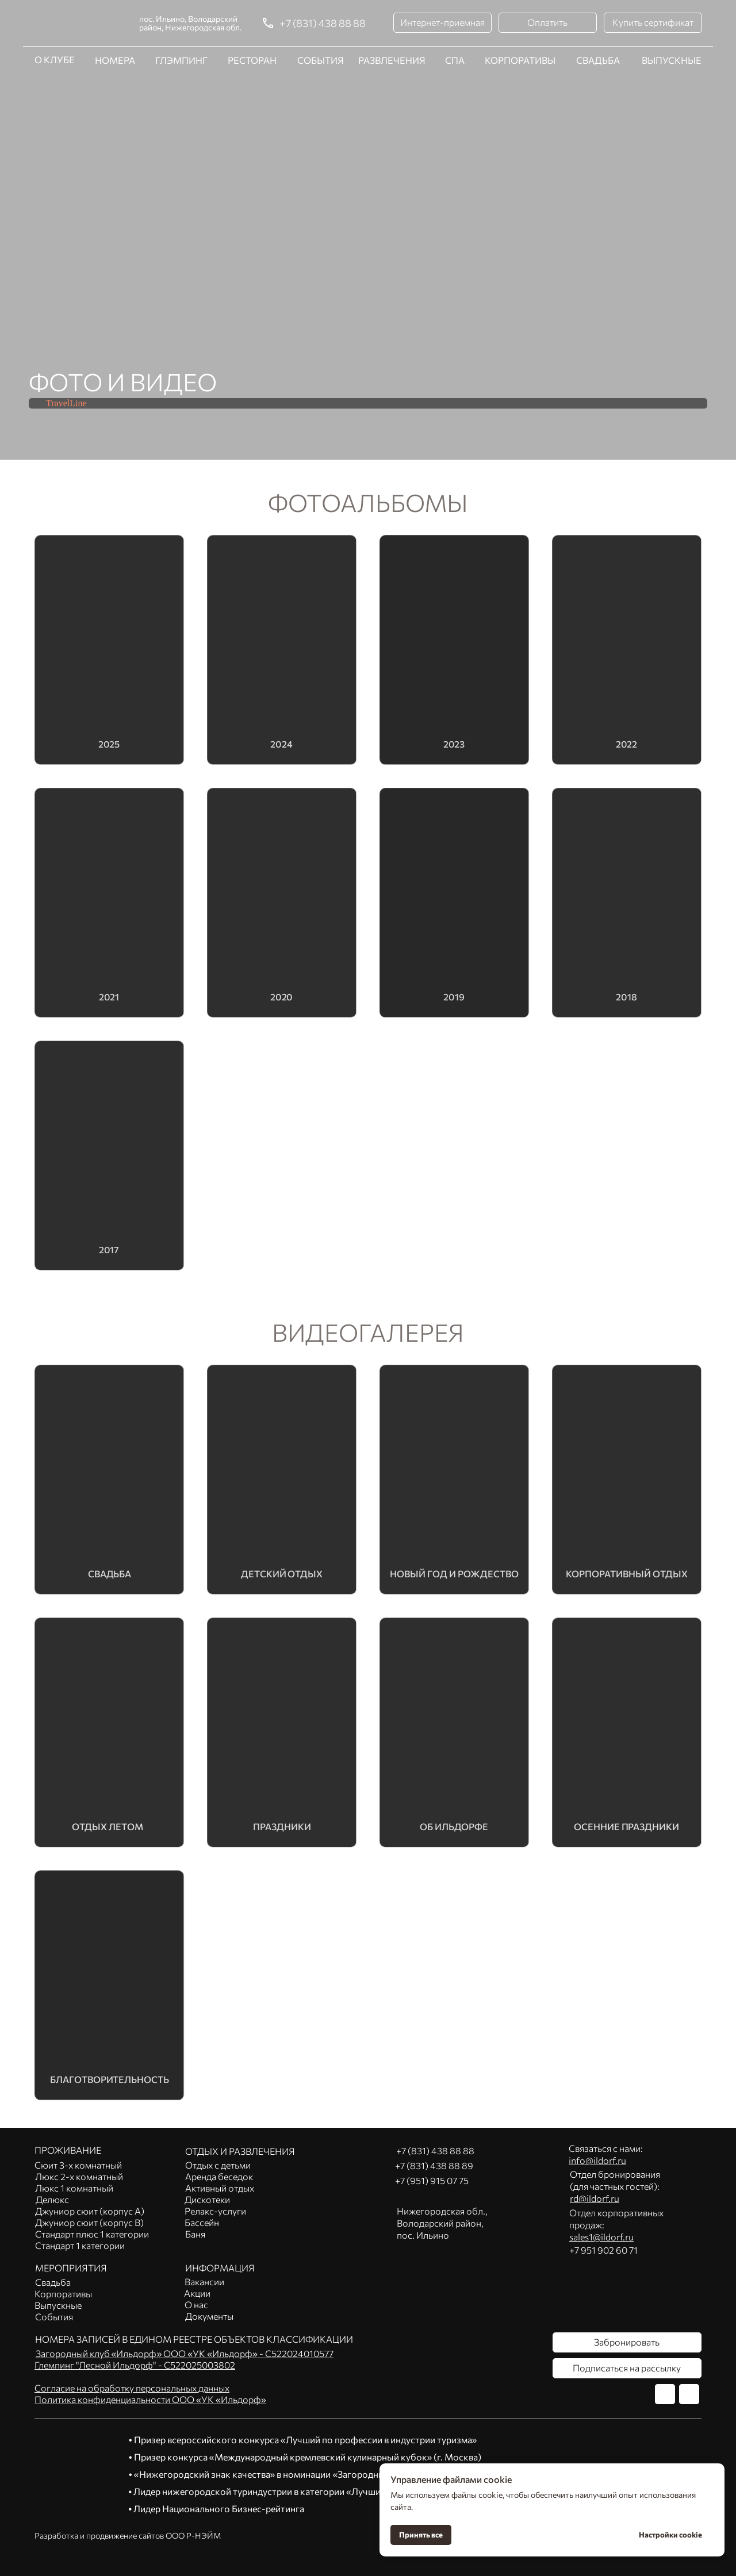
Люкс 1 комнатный (74, 2187)
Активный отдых (219, 2187)
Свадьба (110, 1573)
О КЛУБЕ (54, 14)
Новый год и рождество (454, 1573)
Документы (209, 2316)
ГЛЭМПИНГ (181, 60)
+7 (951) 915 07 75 (432, 2180)
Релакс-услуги (215, 2210)
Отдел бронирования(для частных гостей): (615, 2186)
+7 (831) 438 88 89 (434, 2165)
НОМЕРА (115, 14)
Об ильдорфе (454, 1826)
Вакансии (204, 2281)
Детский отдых (281, 1573)
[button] (442, 23)
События (54, 2316)
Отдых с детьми (218, 2164)
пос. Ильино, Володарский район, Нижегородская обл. (190, 23)
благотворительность (109, 2079)
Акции (197, 2293)
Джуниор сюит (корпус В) (89, 2222)
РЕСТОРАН (252, 14)
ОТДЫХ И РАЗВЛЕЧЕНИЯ (240, 2151)
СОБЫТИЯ (320, 60)
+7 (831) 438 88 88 (322, 23)
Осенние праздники (626, 1826)
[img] (109, 1985)
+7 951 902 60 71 (603, 2249)
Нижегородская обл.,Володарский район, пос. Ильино (442, 2222)
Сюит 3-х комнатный (78, 2164)
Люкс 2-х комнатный (79, 2176)
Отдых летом (108, 1826)
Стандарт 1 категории (80, 2245)
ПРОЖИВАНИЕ (67, 2149)
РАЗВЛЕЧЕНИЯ (391, 14)
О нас (196, 2304)
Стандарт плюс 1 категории (92, 2233)
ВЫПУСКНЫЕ (672, 60)
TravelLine (66, 403)
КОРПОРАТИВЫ (520, 60)
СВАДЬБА (598, 14)
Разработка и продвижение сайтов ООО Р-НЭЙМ (127, 2535)
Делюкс (52, 2199)
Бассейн (202, 2222)
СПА (455, 60)
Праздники (282, 1826)
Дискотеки (207, 2199)
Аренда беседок (219, 2176)
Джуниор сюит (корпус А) (89, 2210)
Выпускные (58, 2305)
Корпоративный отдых (627, 1573)
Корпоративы (63, 2293)
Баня (195, 2233)
